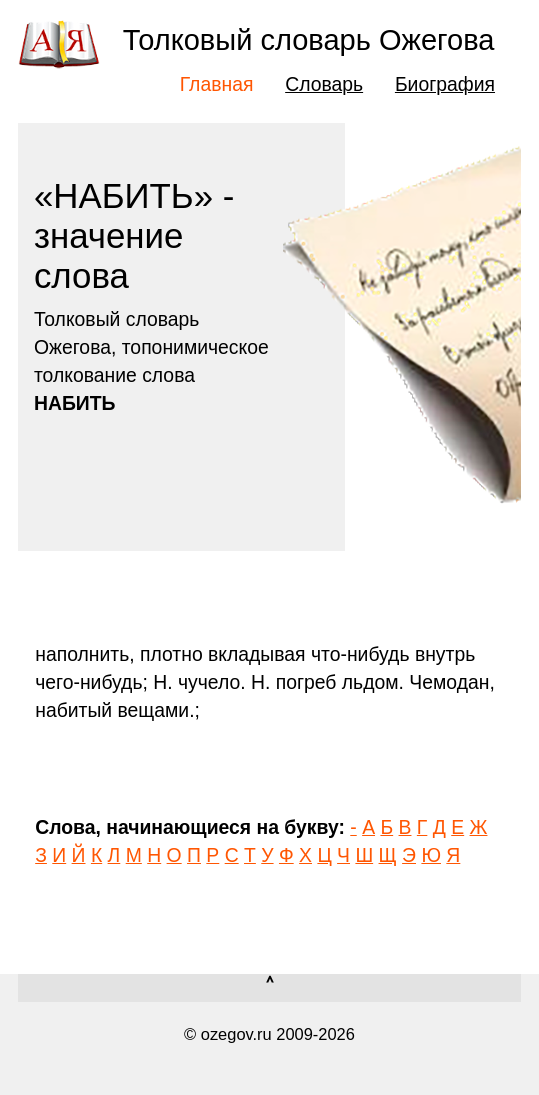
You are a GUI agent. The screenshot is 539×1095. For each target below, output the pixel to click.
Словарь (324, 84)
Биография (445, 84)
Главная (217, 84)
